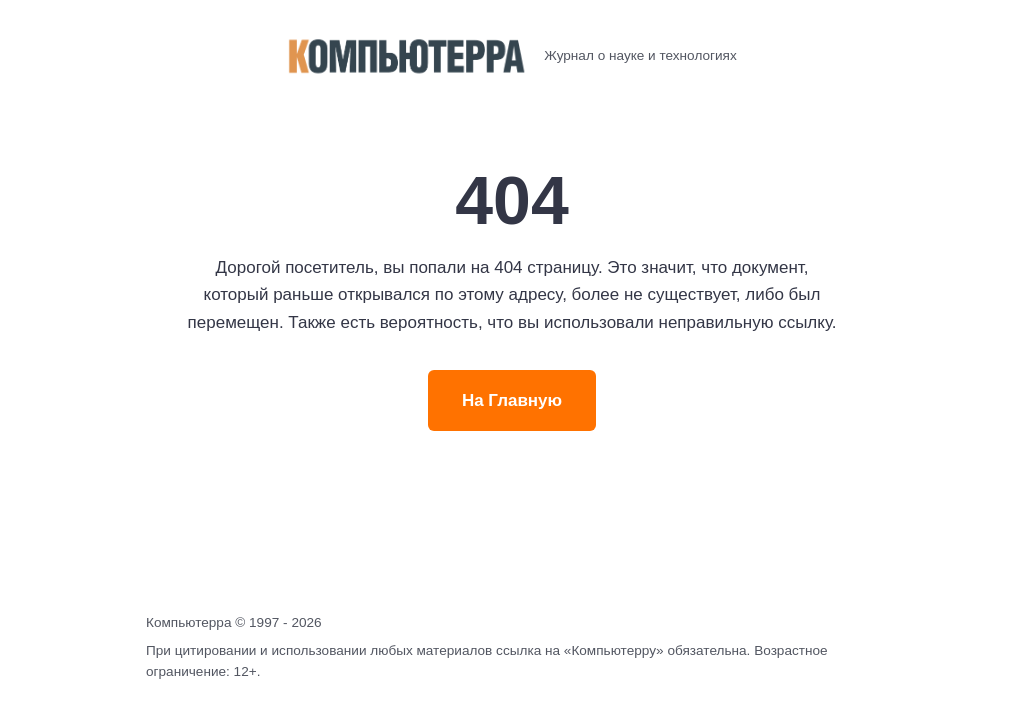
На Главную (512, 400)
